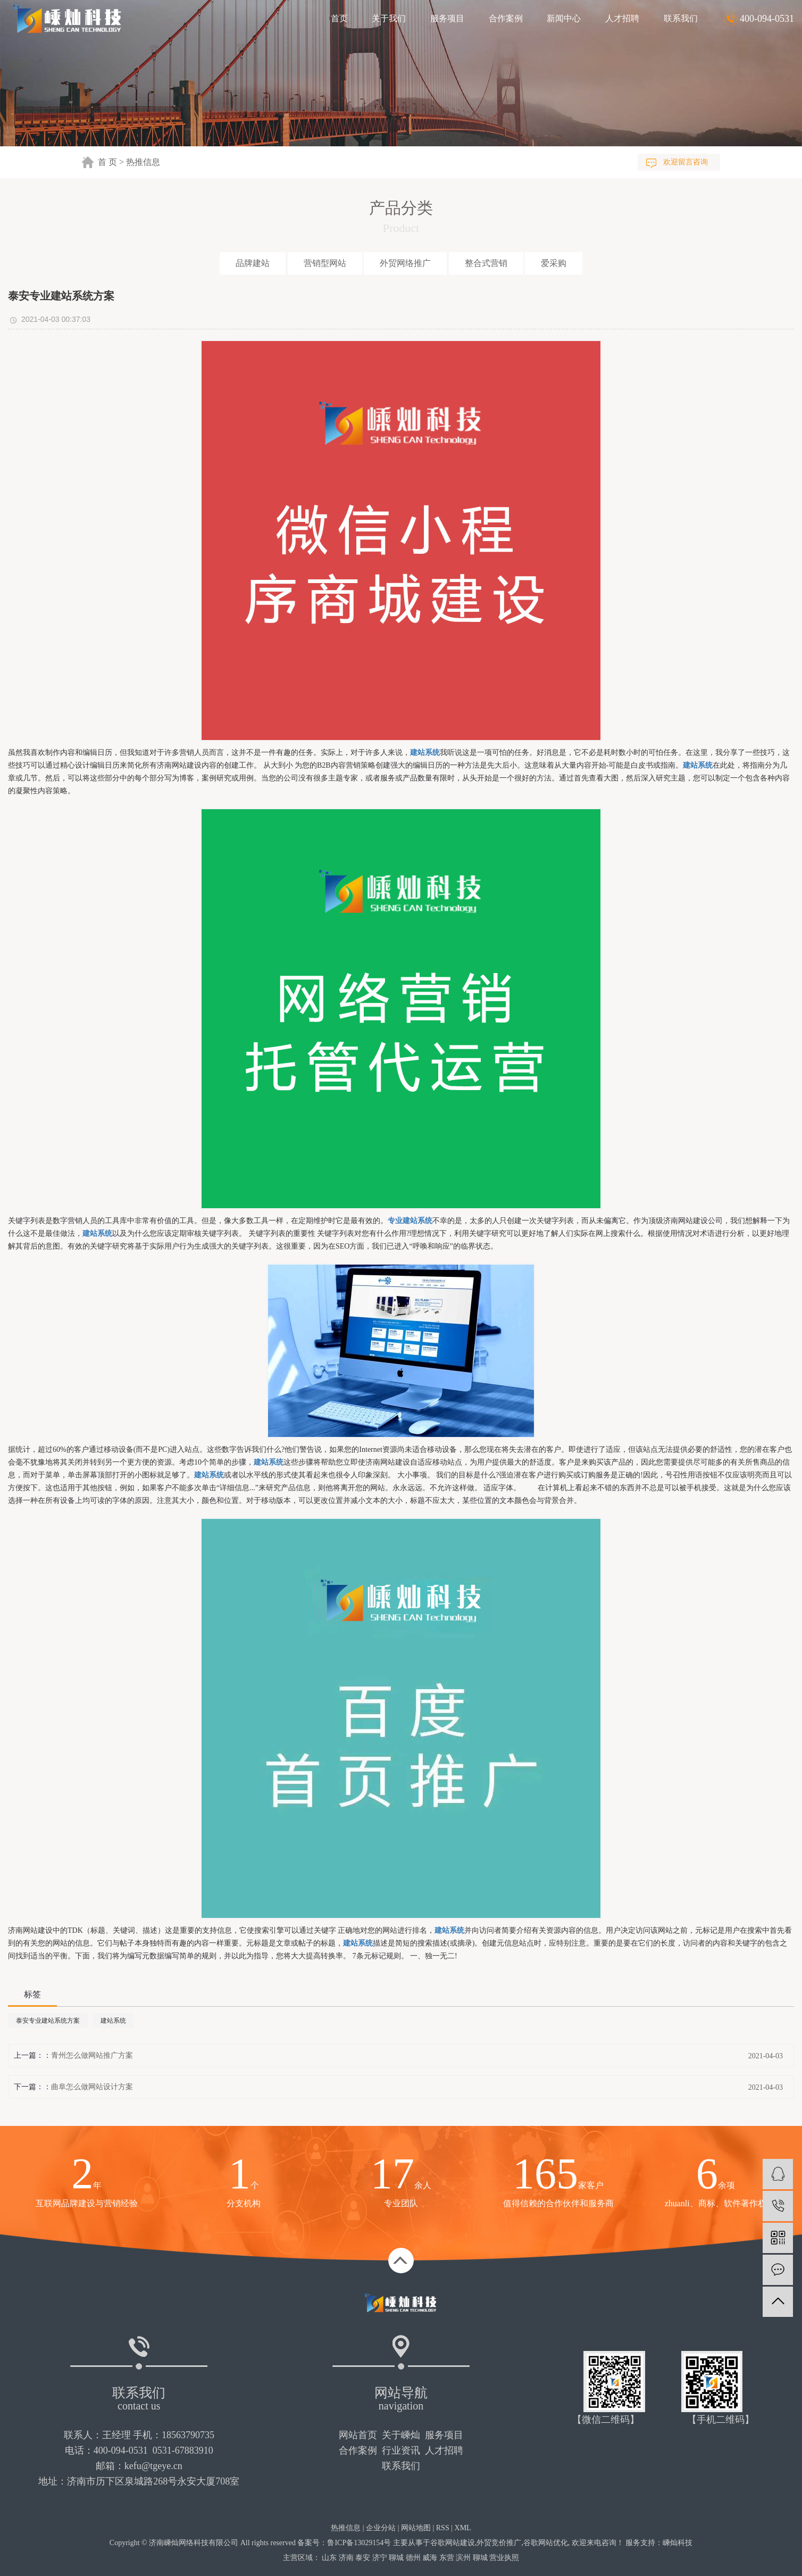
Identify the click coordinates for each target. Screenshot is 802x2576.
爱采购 (553, 263)
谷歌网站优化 (545, 2543)
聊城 (396, 2558)
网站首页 (358, 2435)
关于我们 (389, 18)
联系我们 (681, 18)
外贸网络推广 (405, 263)
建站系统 (113, 2020)
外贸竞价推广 (499, 2543)
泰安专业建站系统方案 (48, 2020)
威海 (429, 2558)
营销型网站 (325, 263)
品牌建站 (253, 263)
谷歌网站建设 (452, 2543)
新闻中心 (564, 18)
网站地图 (416, 2528)
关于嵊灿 (401, 2435)
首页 (339, 18)
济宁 (379, 2558)
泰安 (362, 2558)
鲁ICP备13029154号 (359, 2543)
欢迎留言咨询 (685, 162)
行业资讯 (401, 2450)
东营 (446, 2558)
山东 (329, 2558)
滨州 (463, 2558)
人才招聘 (622, 18)
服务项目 (447, 18)
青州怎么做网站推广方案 (92, 2055)
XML (463, 2528)
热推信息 (143, 162)
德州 (413, 2558)
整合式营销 (486, 263)
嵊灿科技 (677, 2543)
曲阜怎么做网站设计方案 (92, 2087)
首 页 (107, 162)
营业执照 (504, 2558)
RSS (442, 2528)
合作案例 (506, 18)
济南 (346, 2558)
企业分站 (381, 2528)
